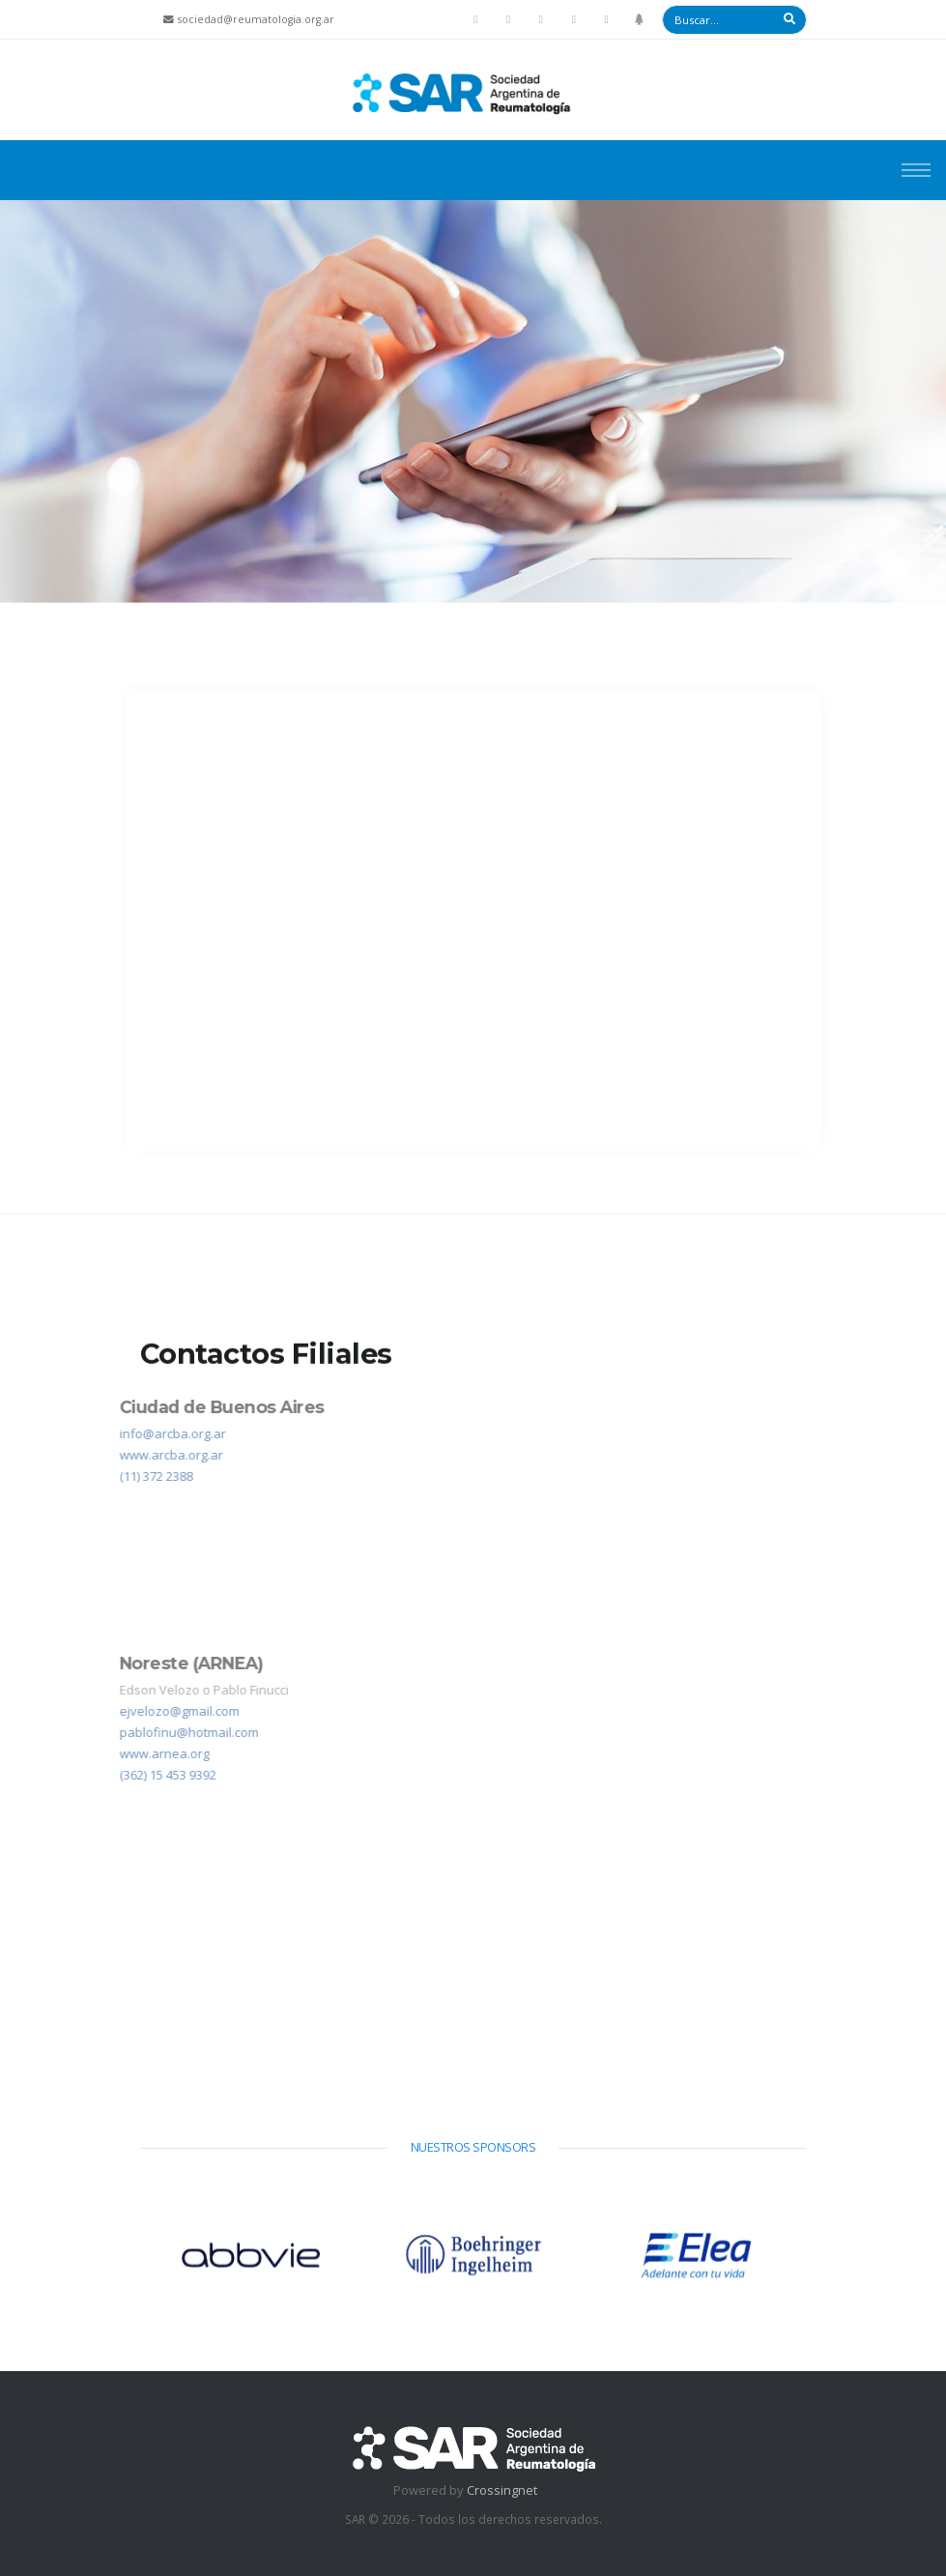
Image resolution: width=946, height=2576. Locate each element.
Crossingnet (502, 2490)
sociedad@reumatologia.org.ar (256, 19)
